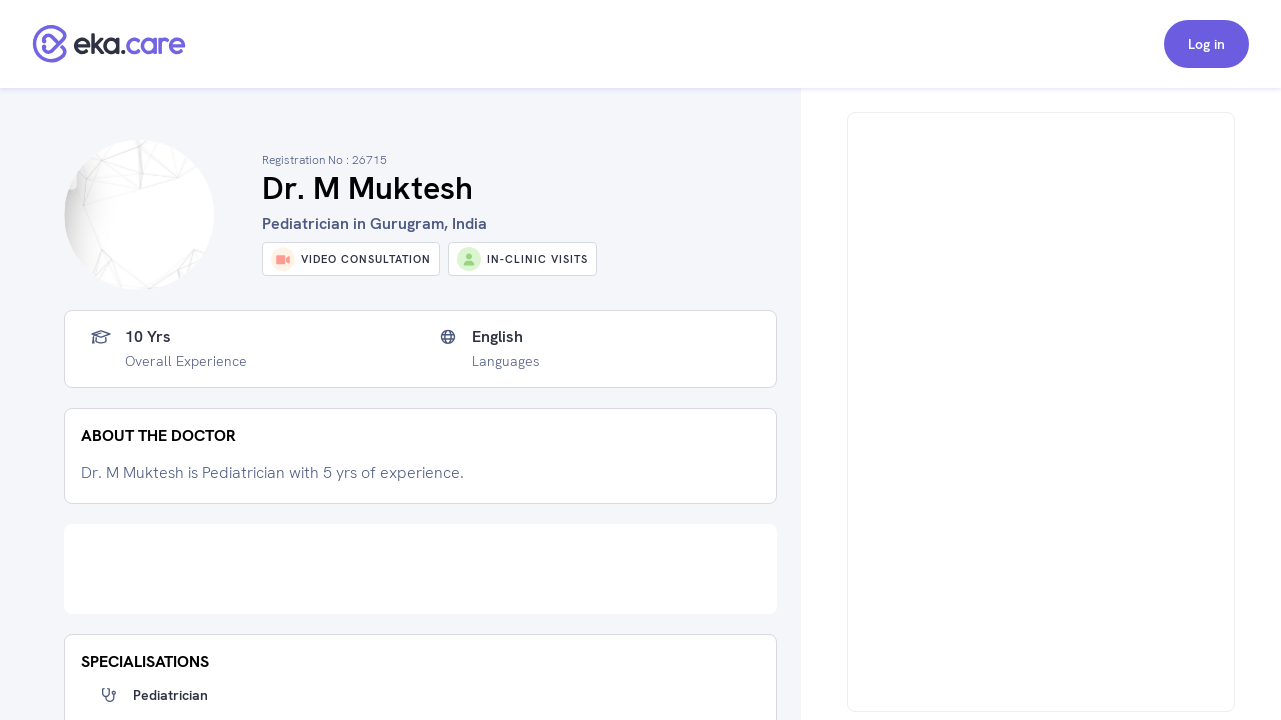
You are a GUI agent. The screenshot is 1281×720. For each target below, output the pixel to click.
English (497, 337)
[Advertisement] (420, 569)
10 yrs (148, 337)
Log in (1206, 44)
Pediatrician (170, 695)
